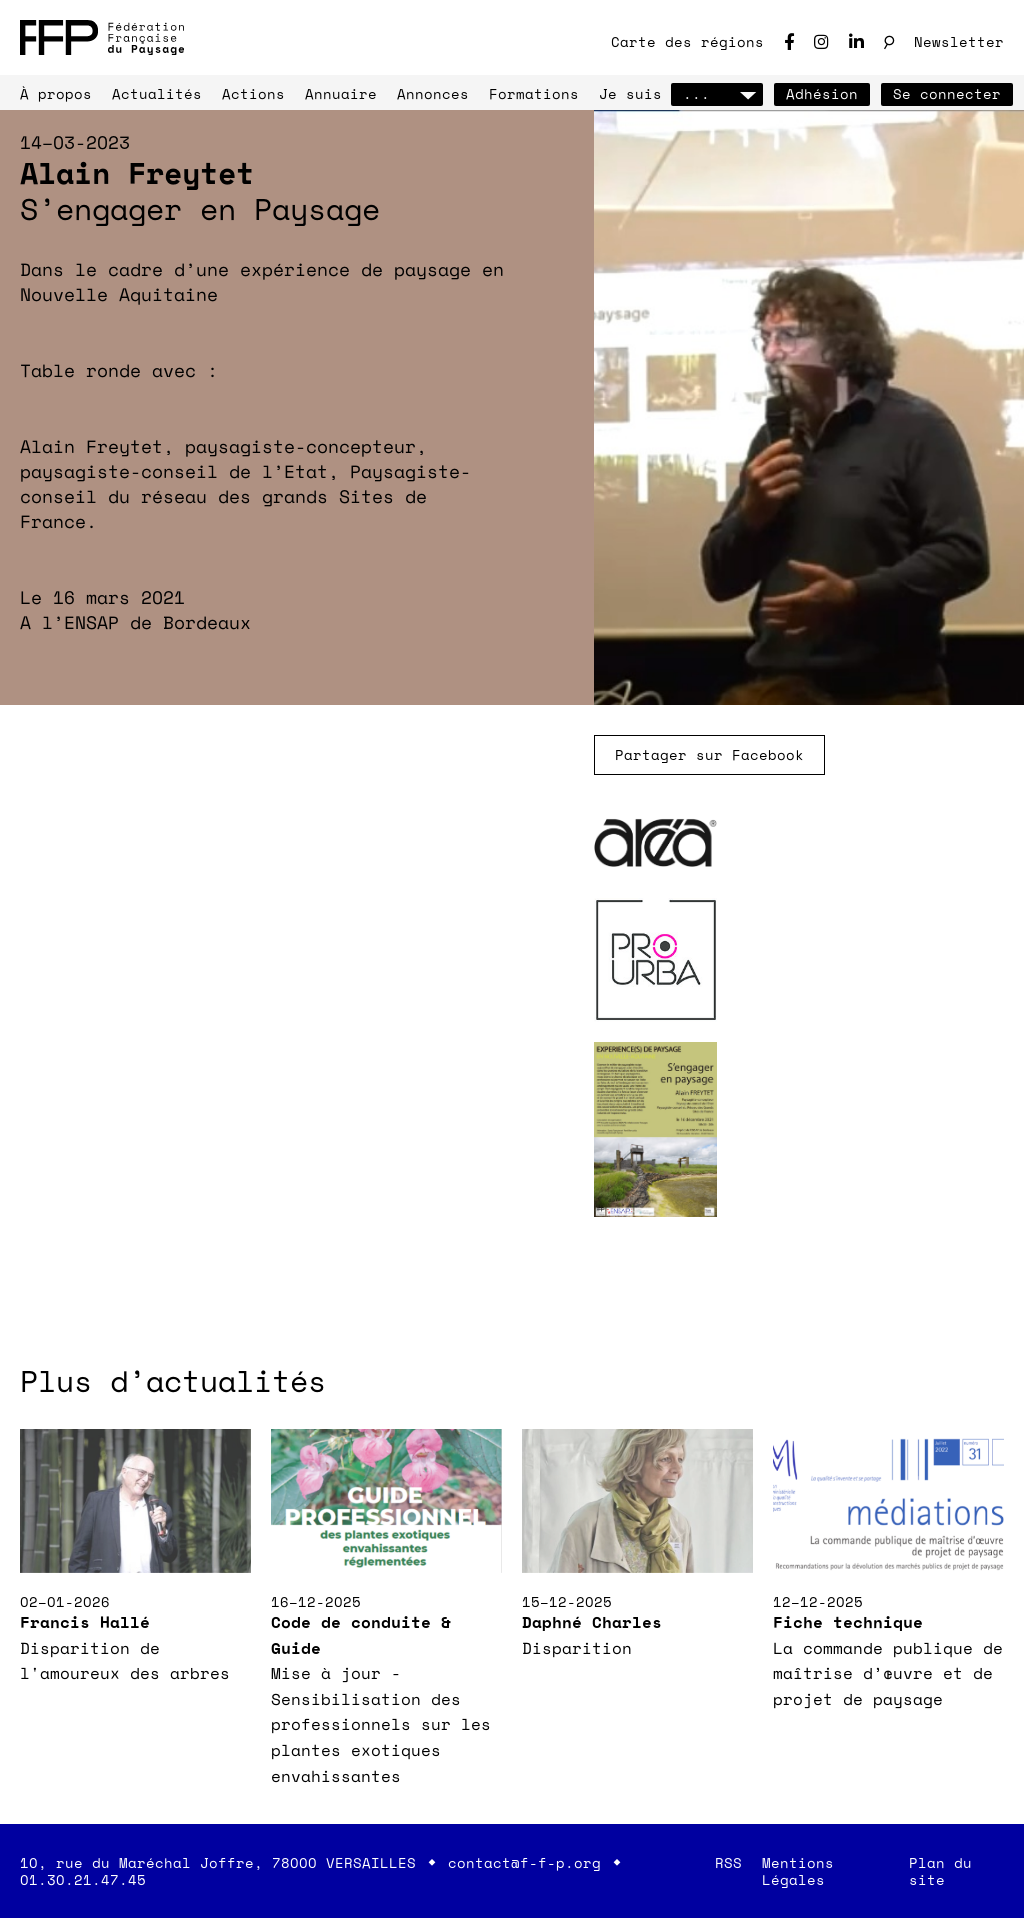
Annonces (433, 93)
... (717, 93)
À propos (56, 93)
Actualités (157, 93)
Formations (534, 93)
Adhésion (822, 93)
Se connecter (947, 93)
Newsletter (959, 41)
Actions (253, 93)
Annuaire (341, 93)
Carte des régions (687, 41)
